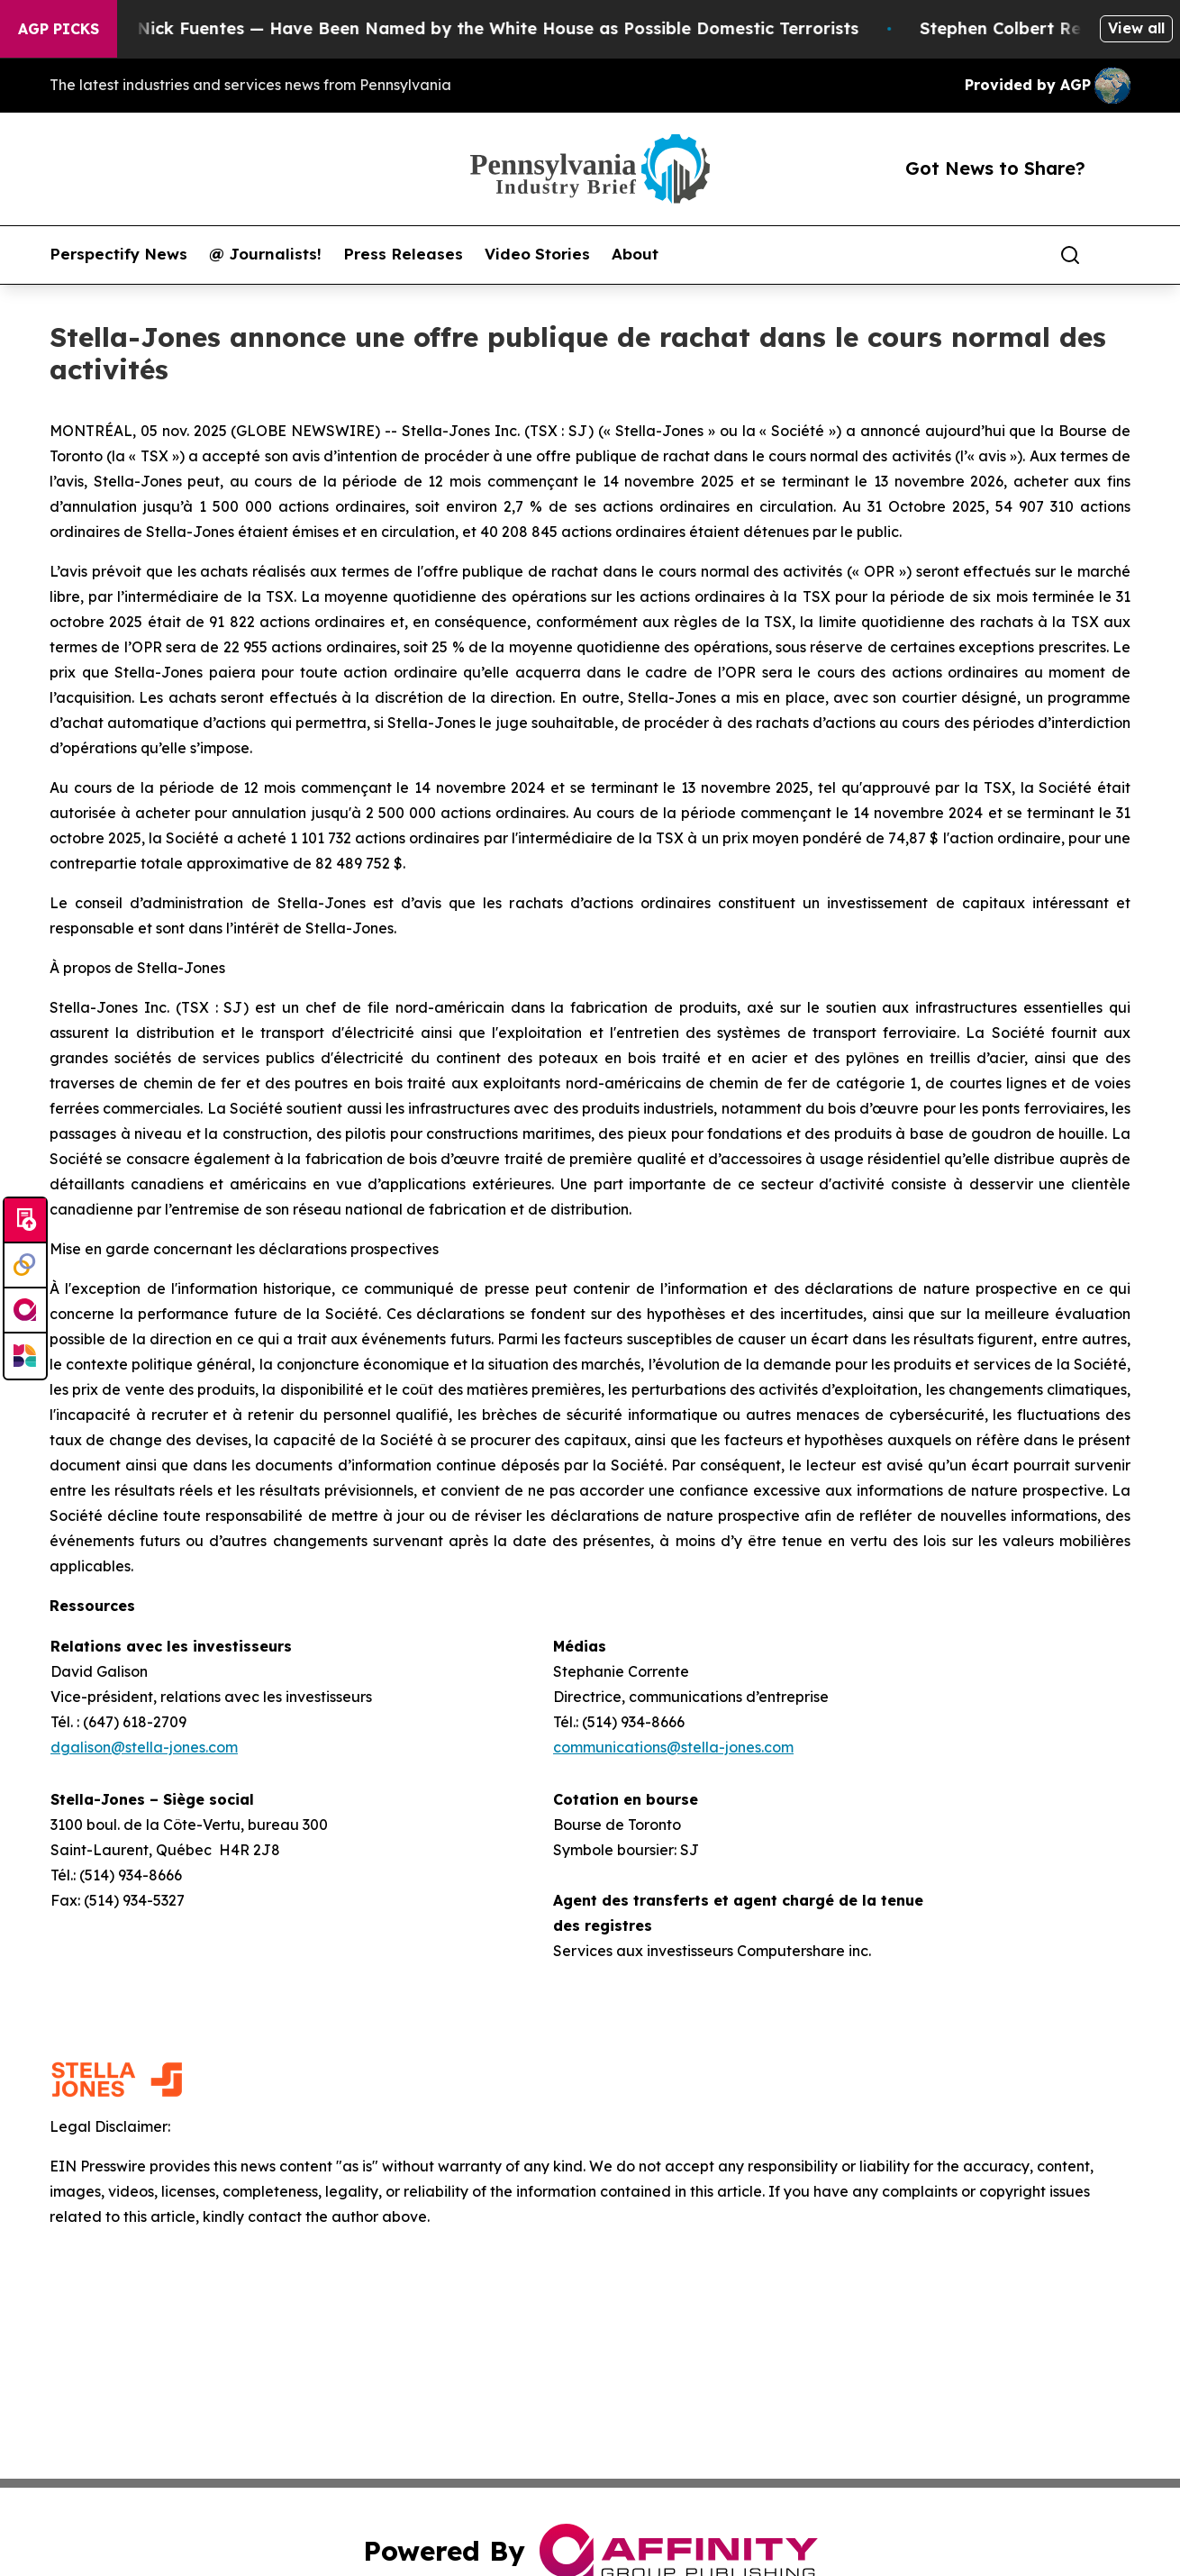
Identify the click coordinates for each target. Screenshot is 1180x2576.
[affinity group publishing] (25, 1311)
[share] (1117, 255)
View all (1136, 28)
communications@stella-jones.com (673, 1747)
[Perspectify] (25, 1265)
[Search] (1070, 255)
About (635, 254)
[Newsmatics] (25, 1356)
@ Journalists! (265, 254)
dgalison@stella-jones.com (144, 1747)
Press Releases (403, 254)
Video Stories (537, 254)
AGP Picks (58, 29)
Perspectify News (118, 254)
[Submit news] (25, 1220)
